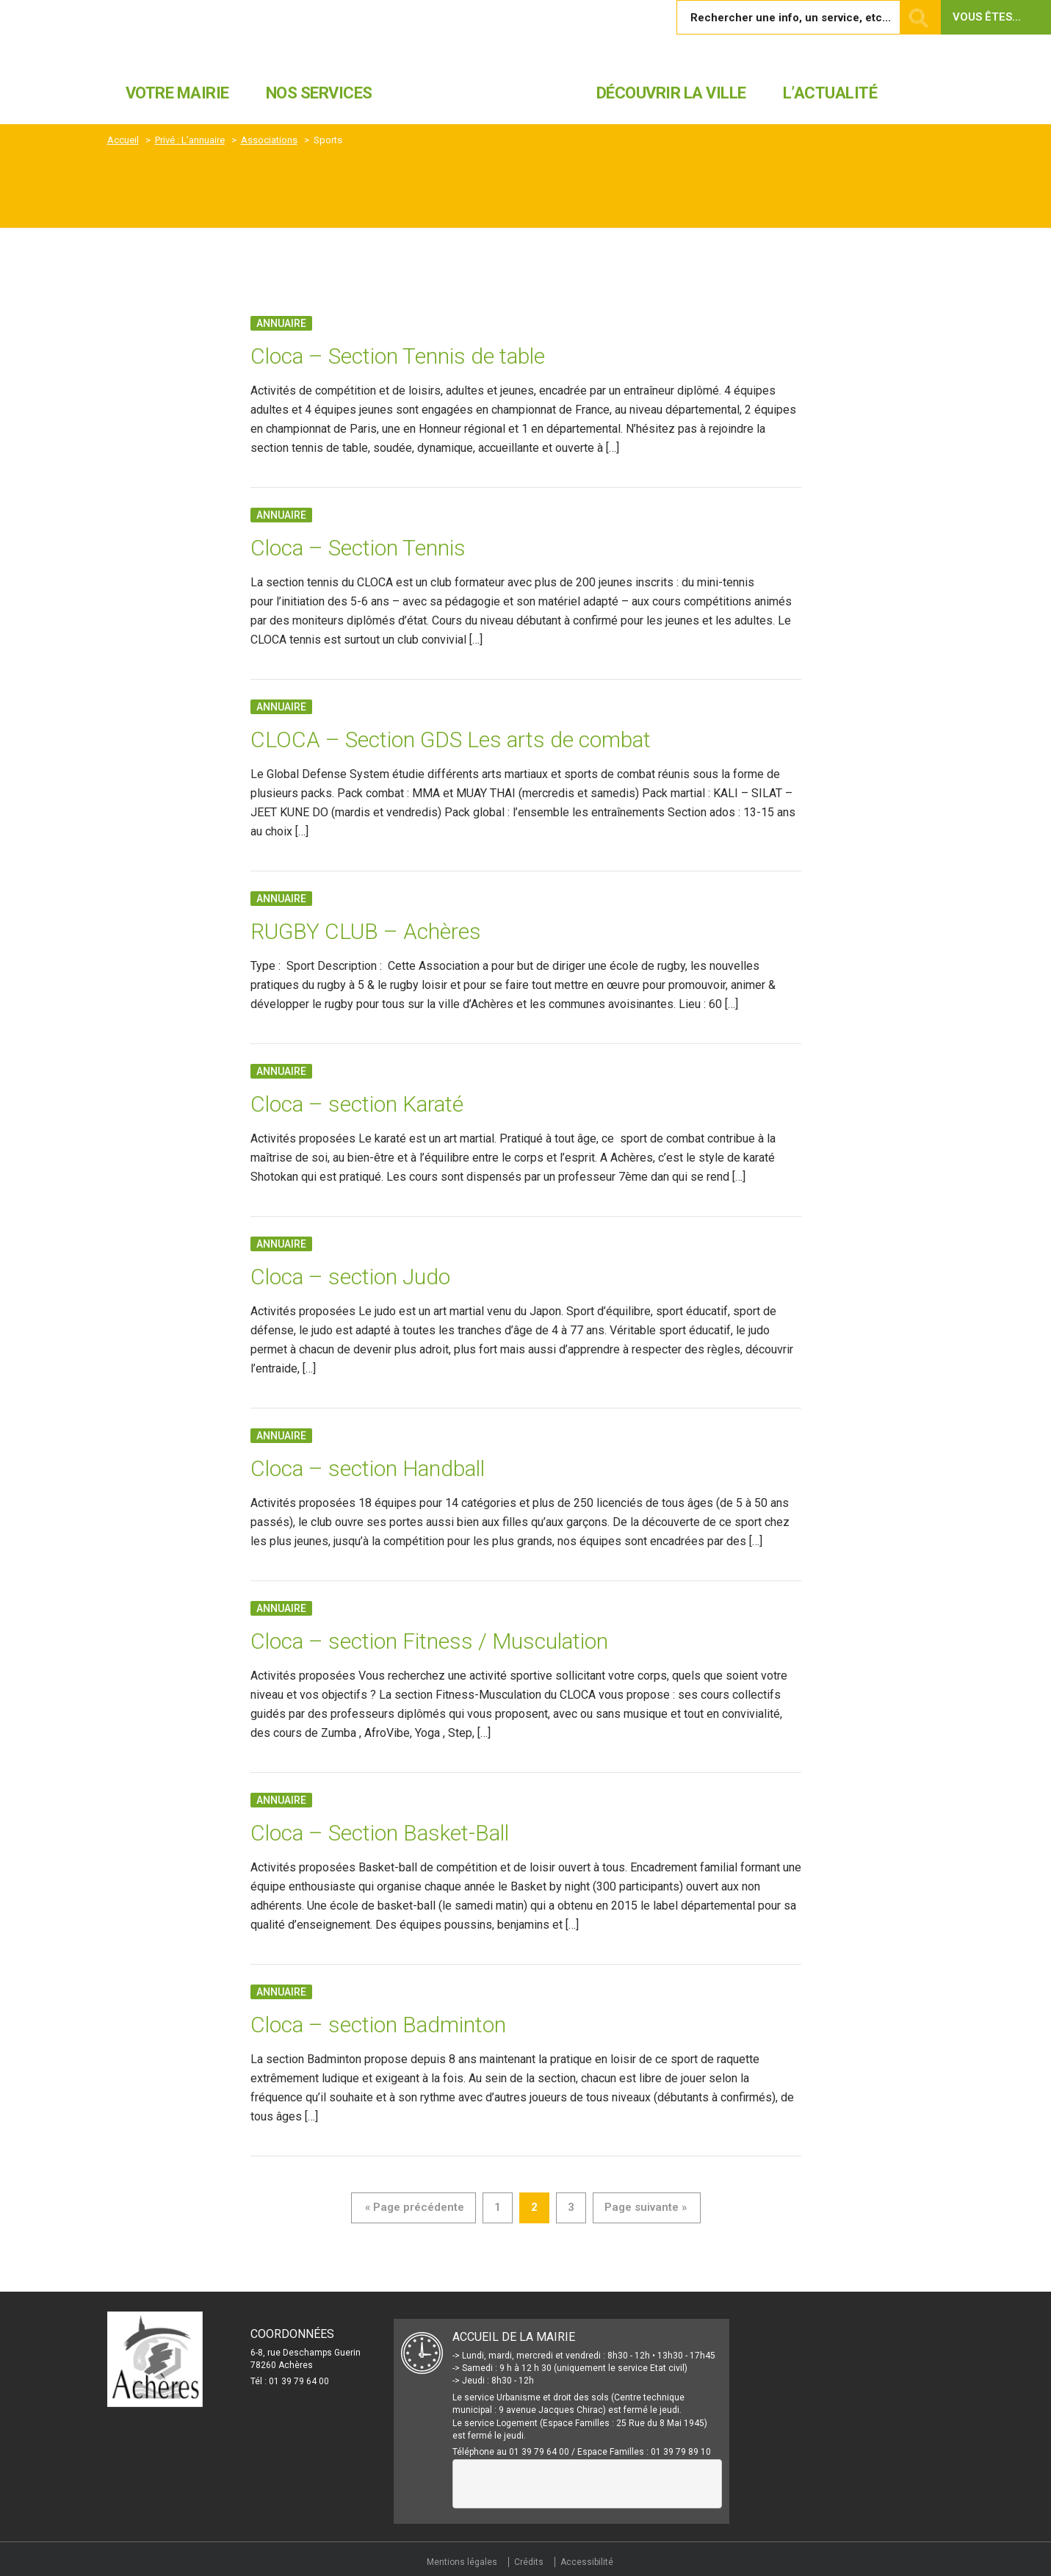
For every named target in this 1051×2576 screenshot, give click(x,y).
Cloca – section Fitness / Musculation (429, 1641)
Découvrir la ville (671, 93)
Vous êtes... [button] (987, 17)
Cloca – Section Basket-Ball (379, 1833)
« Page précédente (414, 2207)
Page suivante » (645, 2207)
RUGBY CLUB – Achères (365, 931)
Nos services (319, 93)
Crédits (528, 2562)
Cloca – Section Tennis (358, 548)
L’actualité (830, 93)
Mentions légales (462, 2562)
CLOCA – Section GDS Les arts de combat (450, 739)
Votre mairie (177, 93)
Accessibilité (586, 2562)
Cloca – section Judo (350, 1276)
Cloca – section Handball (367, 1468)
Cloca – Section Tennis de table (397, 356)
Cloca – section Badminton (378, 2024)
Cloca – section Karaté (356, 1104)
